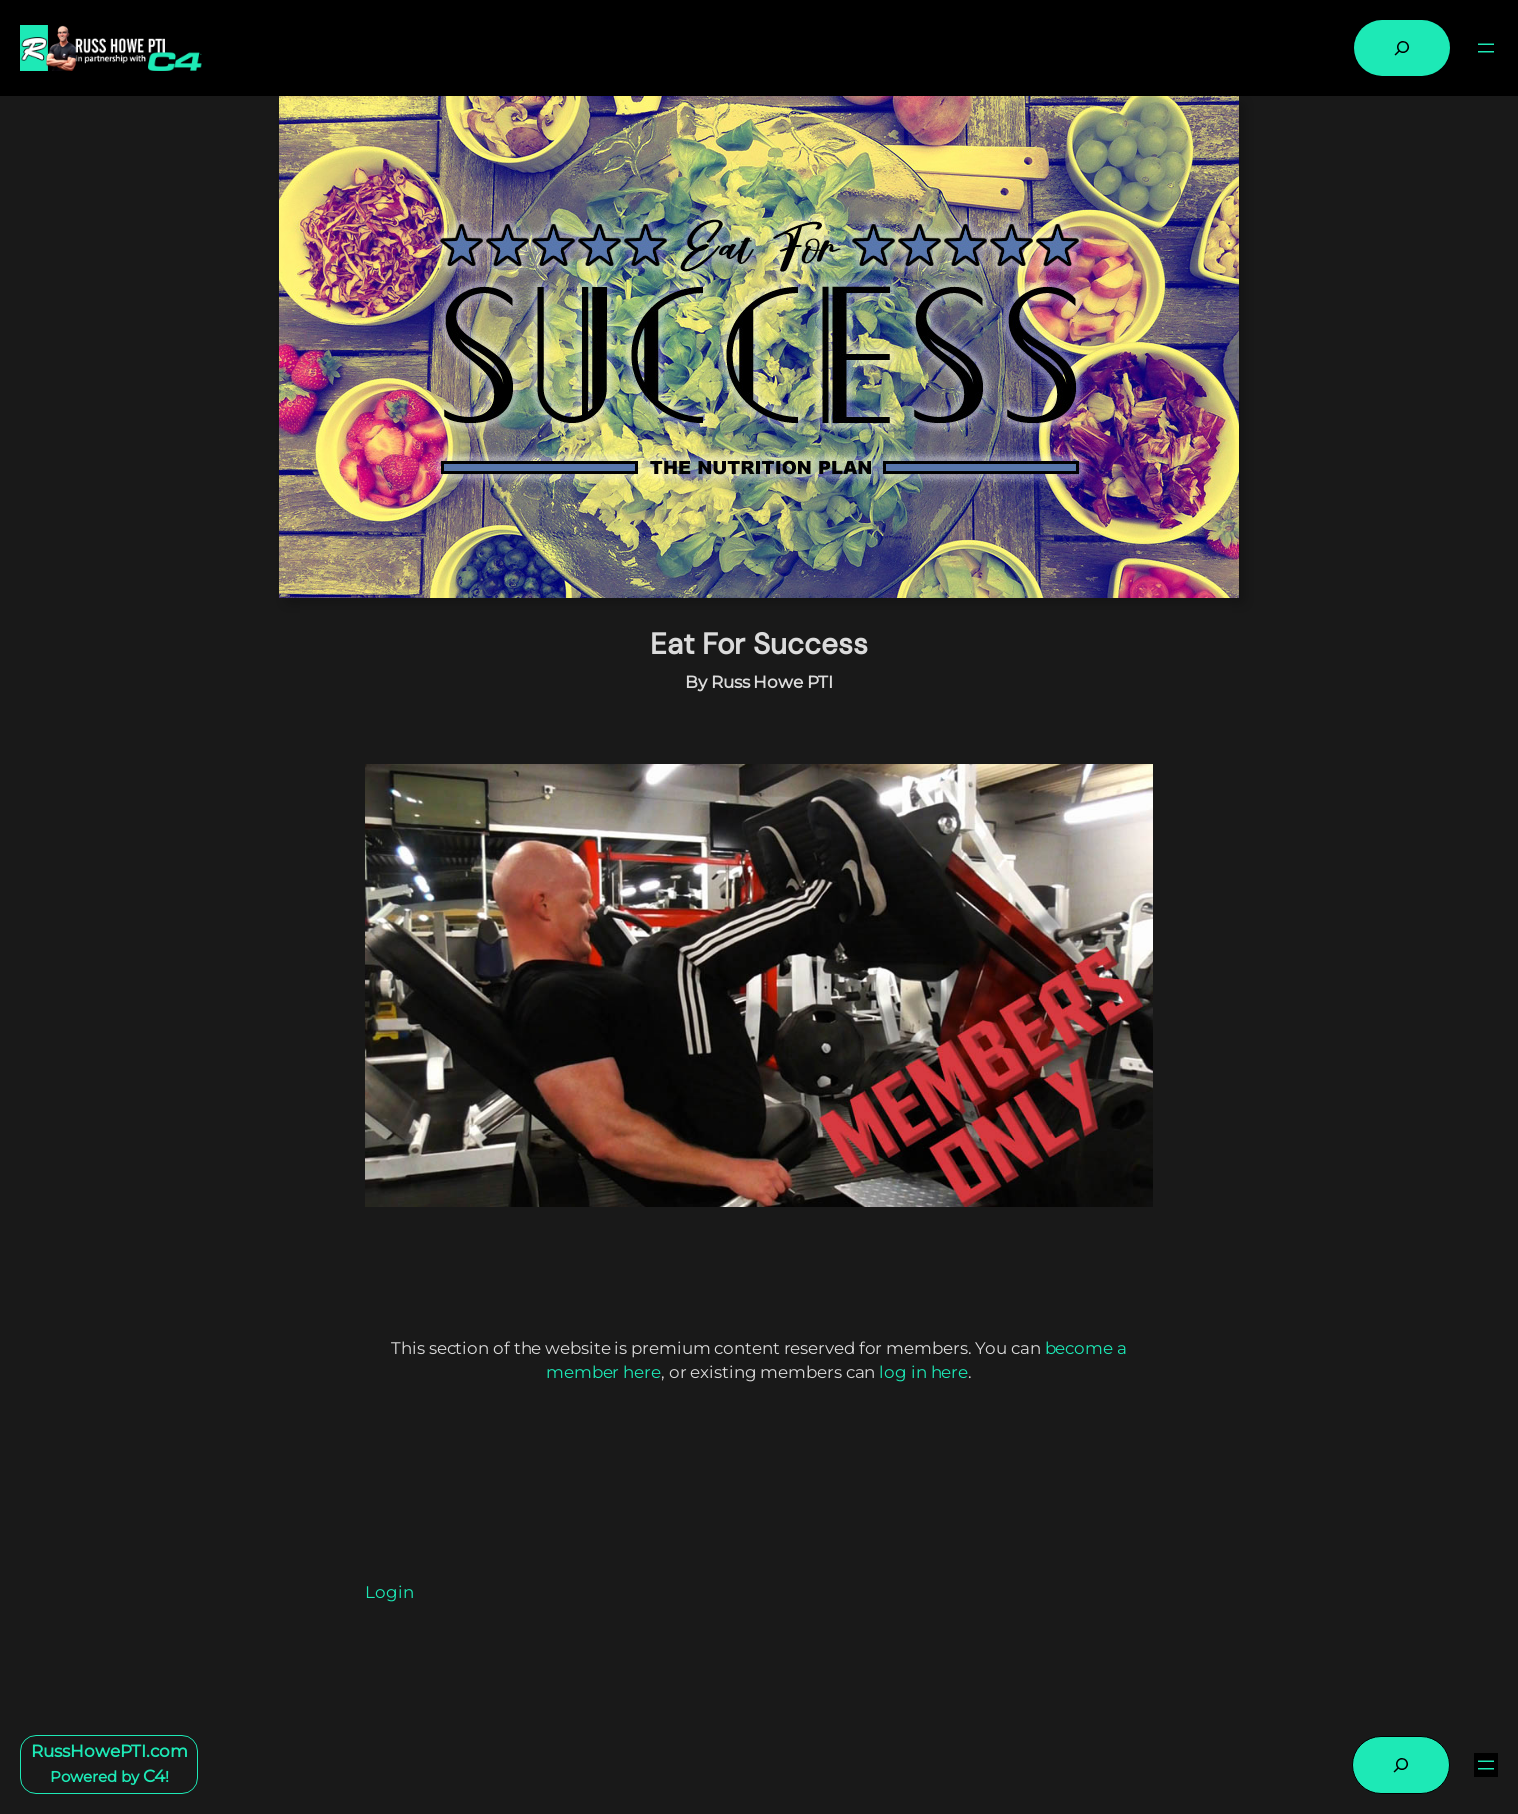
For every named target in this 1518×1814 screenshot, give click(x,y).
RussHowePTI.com (109, 1751)
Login (389, 1592)
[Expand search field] (1402, 48)
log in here (923, 1372)
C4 (154, 1776)
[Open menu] (1486, 48)
